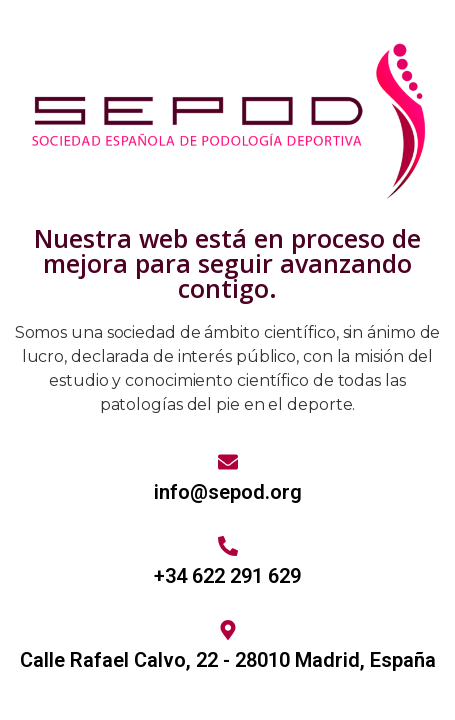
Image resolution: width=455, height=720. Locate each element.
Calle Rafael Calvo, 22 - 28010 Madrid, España (228, 660)
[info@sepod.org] (228, 462)
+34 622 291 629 (227, 576)
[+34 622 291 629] (228, 546)
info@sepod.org (228, 492)
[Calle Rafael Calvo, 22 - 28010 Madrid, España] (228, 630)
